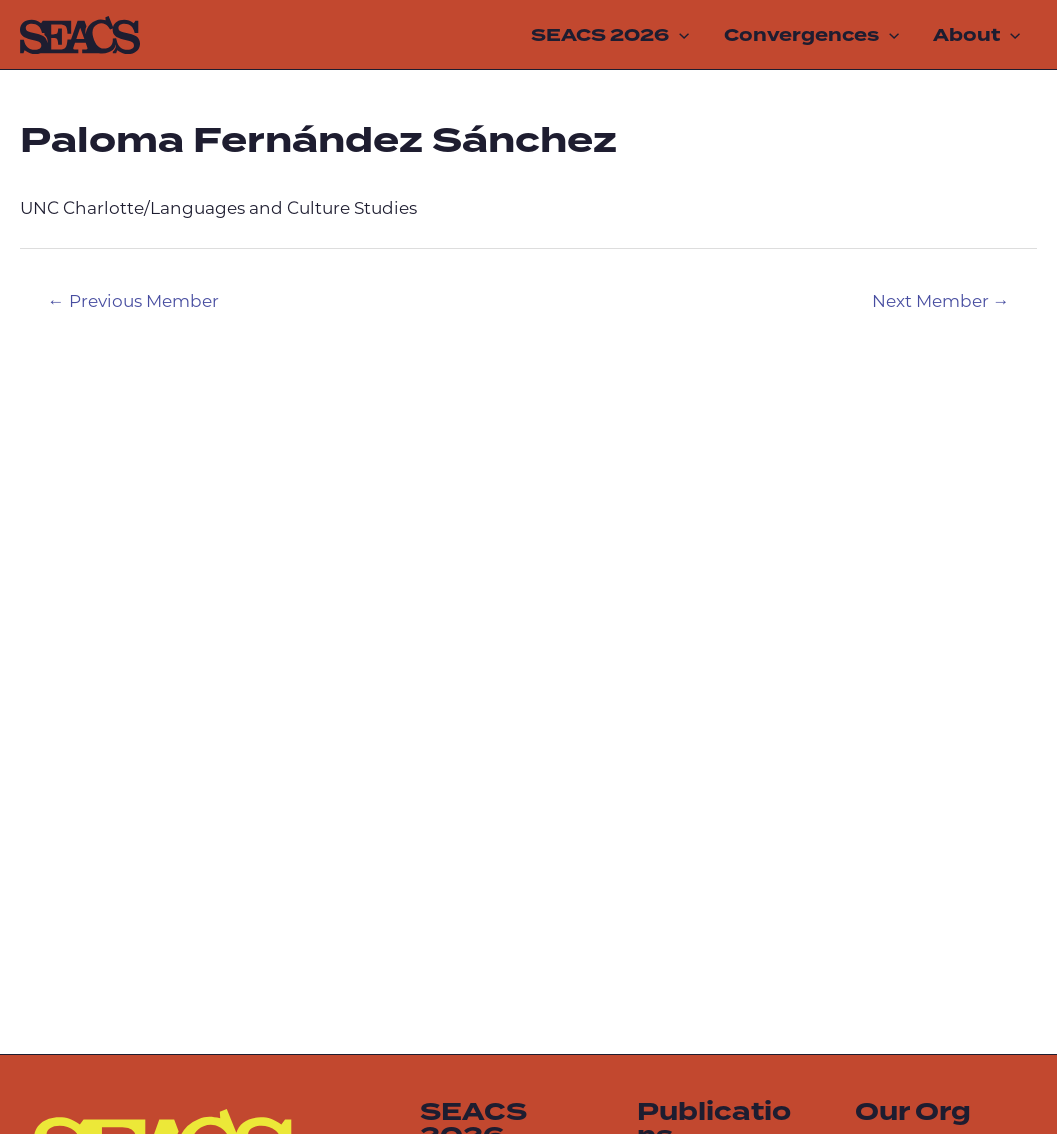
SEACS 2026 (610, 35)
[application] (679, 35)
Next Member (941, 302)
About (976, 35)
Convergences (811, 35)
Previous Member (133, 302)
